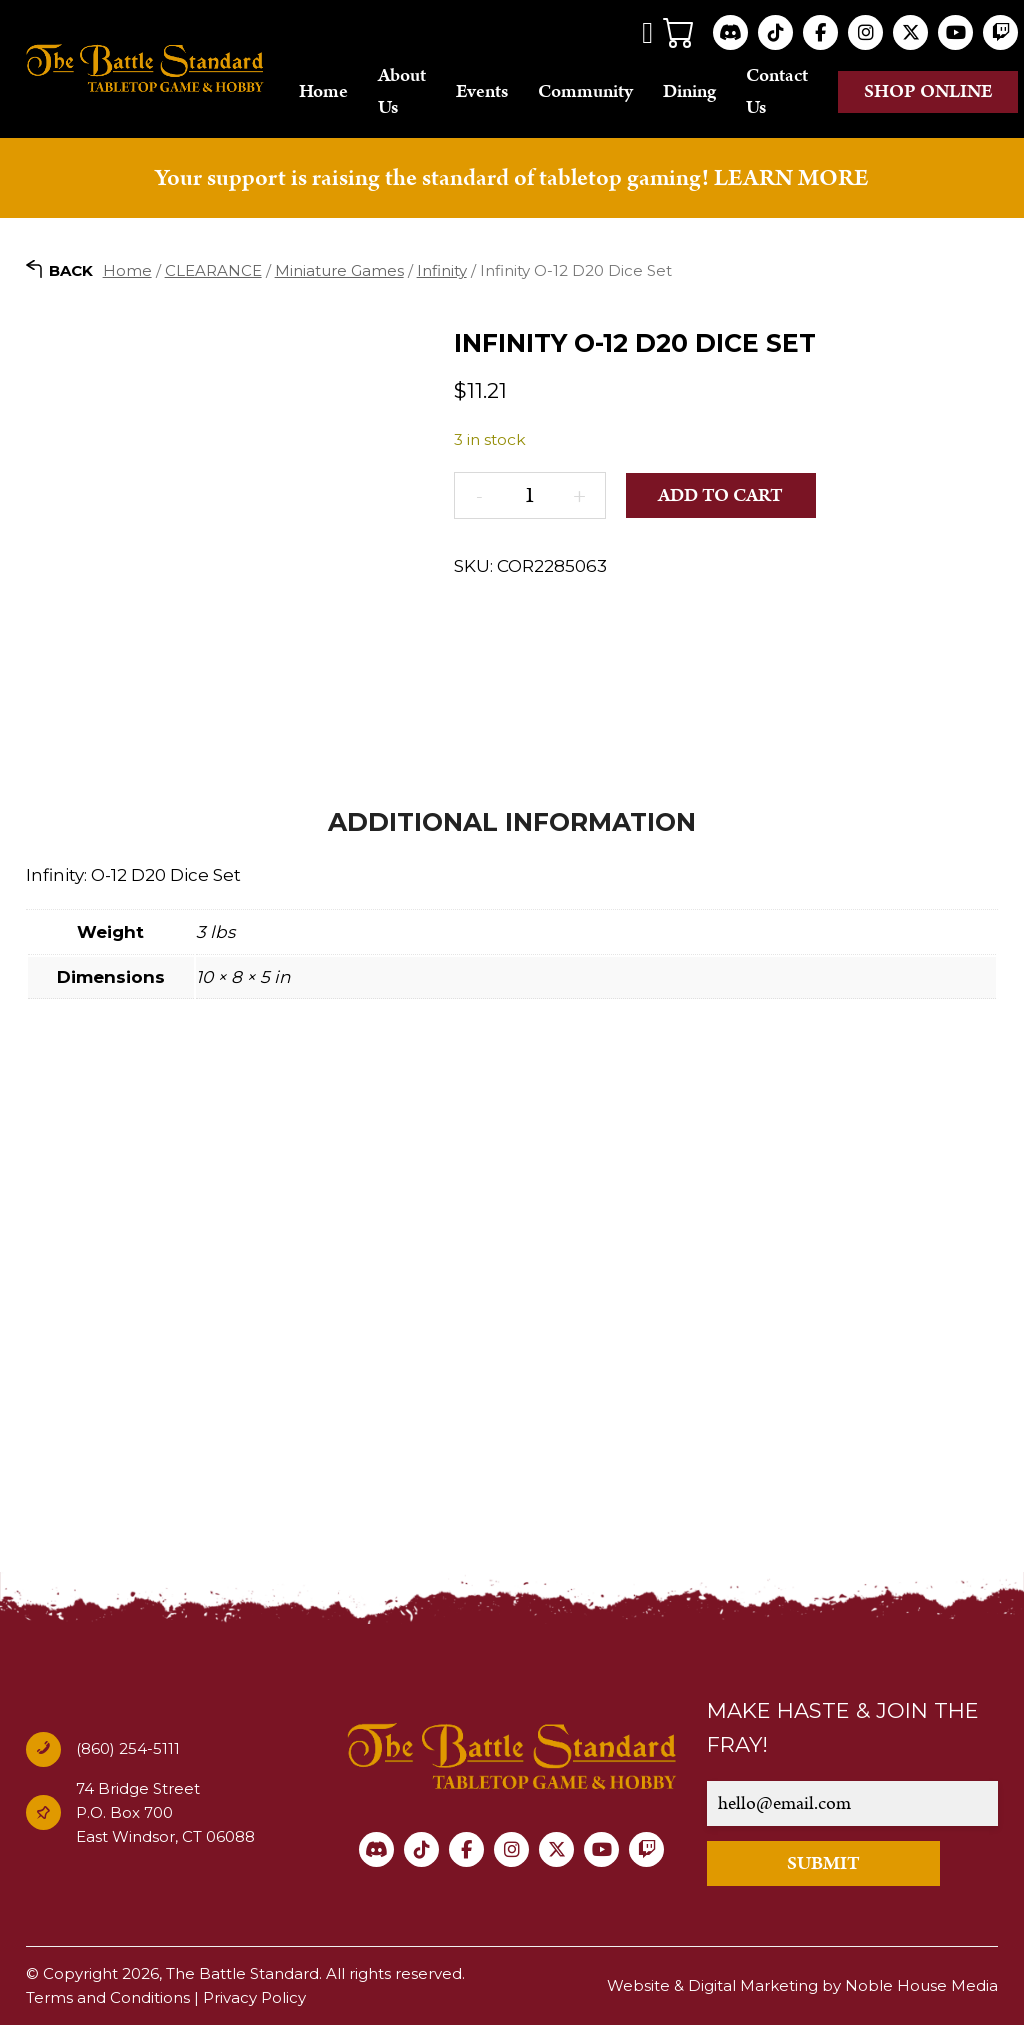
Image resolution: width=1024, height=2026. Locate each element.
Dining (689, 91)
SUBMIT (823, 1864)
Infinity (442, 270)
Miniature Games (339, 270)
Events (482, 91)
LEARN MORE (791, 179)
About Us (402, 91)
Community (585, 91)
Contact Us (777, 91)
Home (323, 91)
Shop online (928, 91)
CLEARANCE (213, 270)
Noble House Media (921, 1986)
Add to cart (720, 495)
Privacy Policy (254, 1998)
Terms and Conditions (108, 1998)
